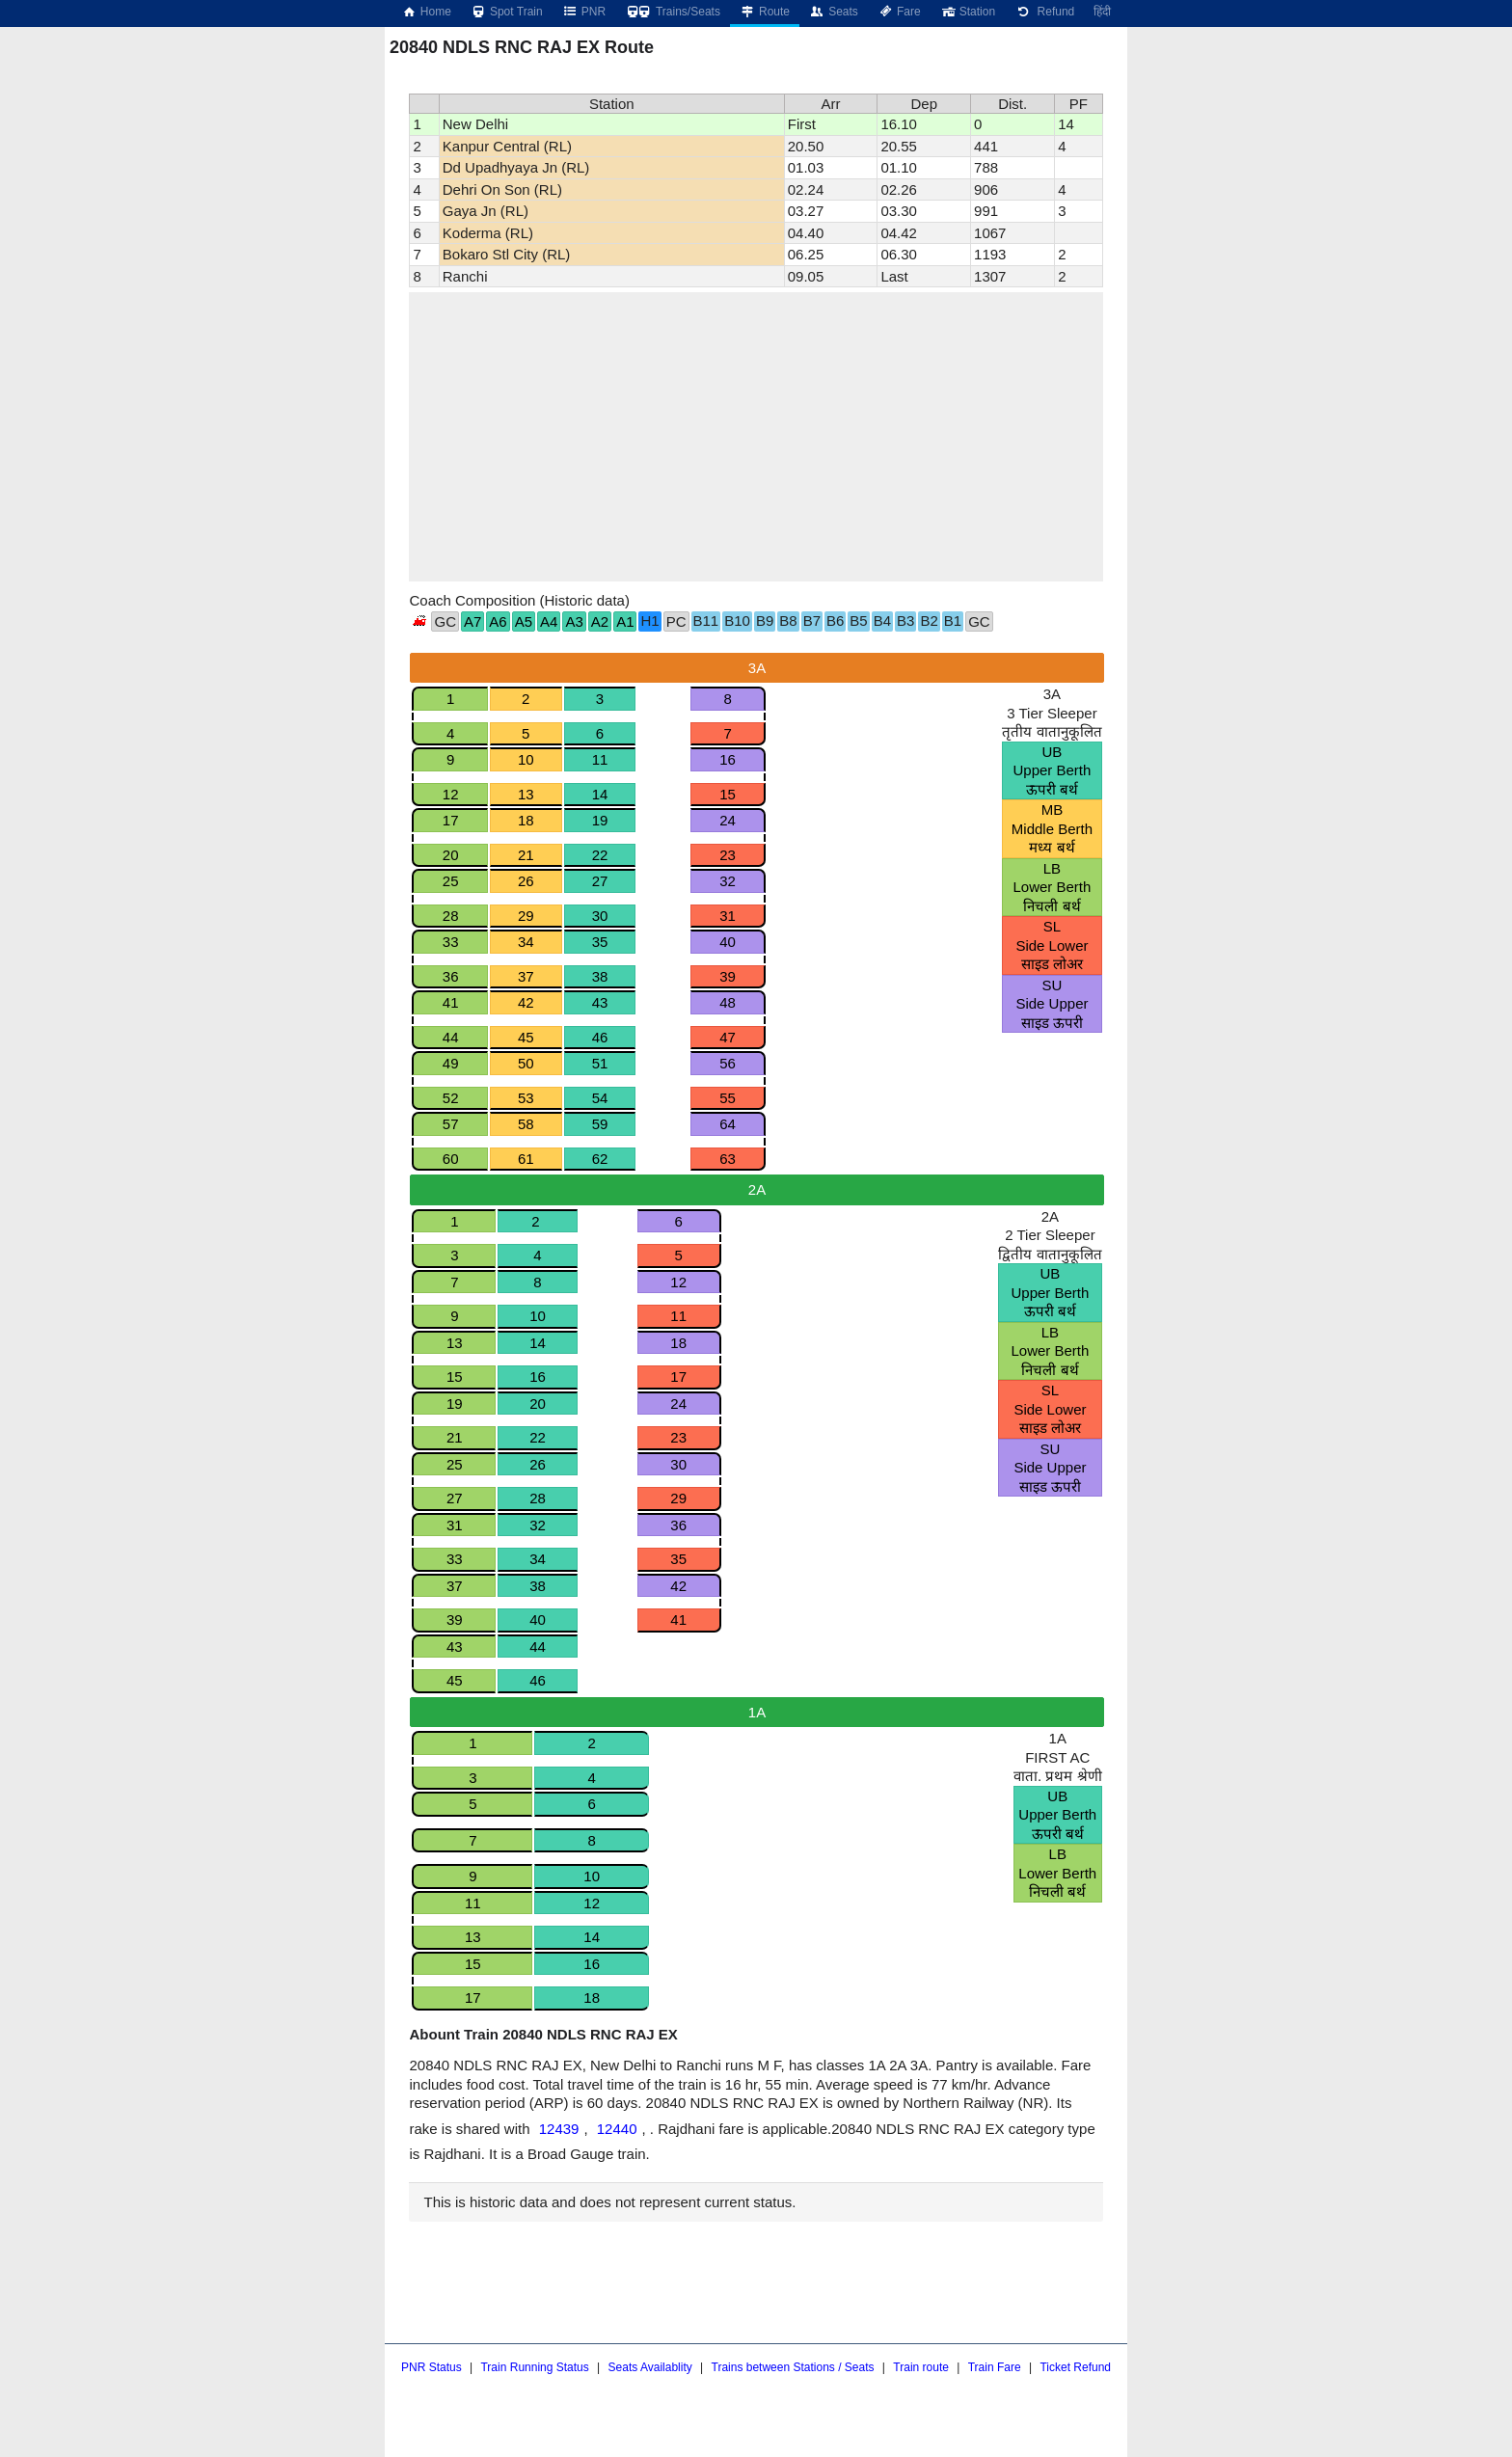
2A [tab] (757, 1189)
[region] (755, 437)
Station (967, 11)
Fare (899, 11)
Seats (833, 11)
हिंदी (1102, 11)
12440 (617, 2128)
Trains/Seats (672, 11)
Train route (921, 2367)
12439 (559, 2128)
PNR (584, 11)
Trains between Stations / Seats (793, 2367)
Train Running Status (534, 2367)
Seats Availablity (650, 2367)
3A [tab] (757, 668)
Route (765, 11)
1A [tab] (757, 1712)
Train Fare (994, 2367)
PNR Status (431, 2367)
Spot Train (507, 11)
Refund (1044, 11)
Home (426, 11)
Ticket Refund (1075, 2367)
